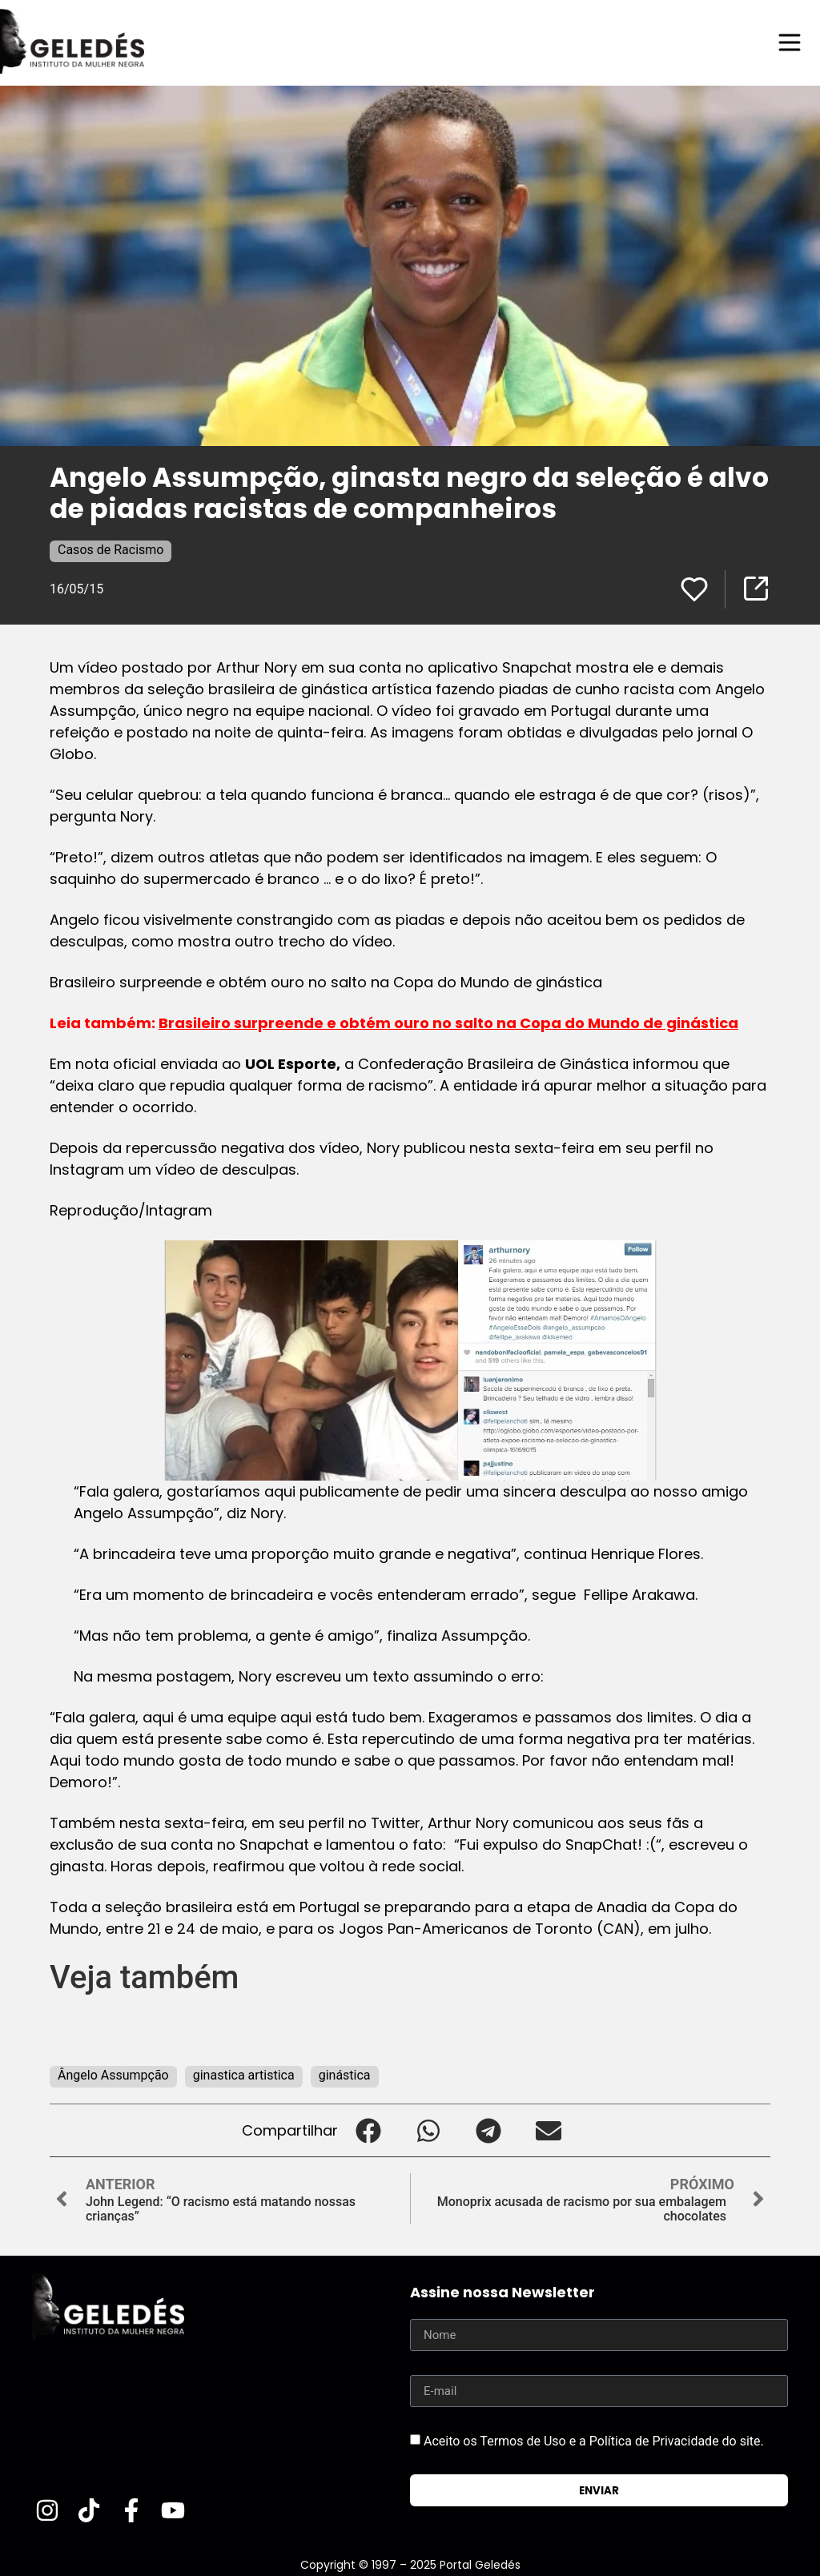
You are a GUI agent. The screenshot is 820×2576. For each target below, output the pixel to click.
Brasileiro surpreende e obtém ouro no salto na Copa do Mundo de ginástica (448, 1023)
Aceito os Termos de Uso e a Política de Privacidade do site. (594, 2441)
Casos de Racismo (110, 549)
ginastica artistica (244, 2075)
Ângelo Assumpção (113, 2075)
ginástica (345, 2075)
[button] (368, 2130)
